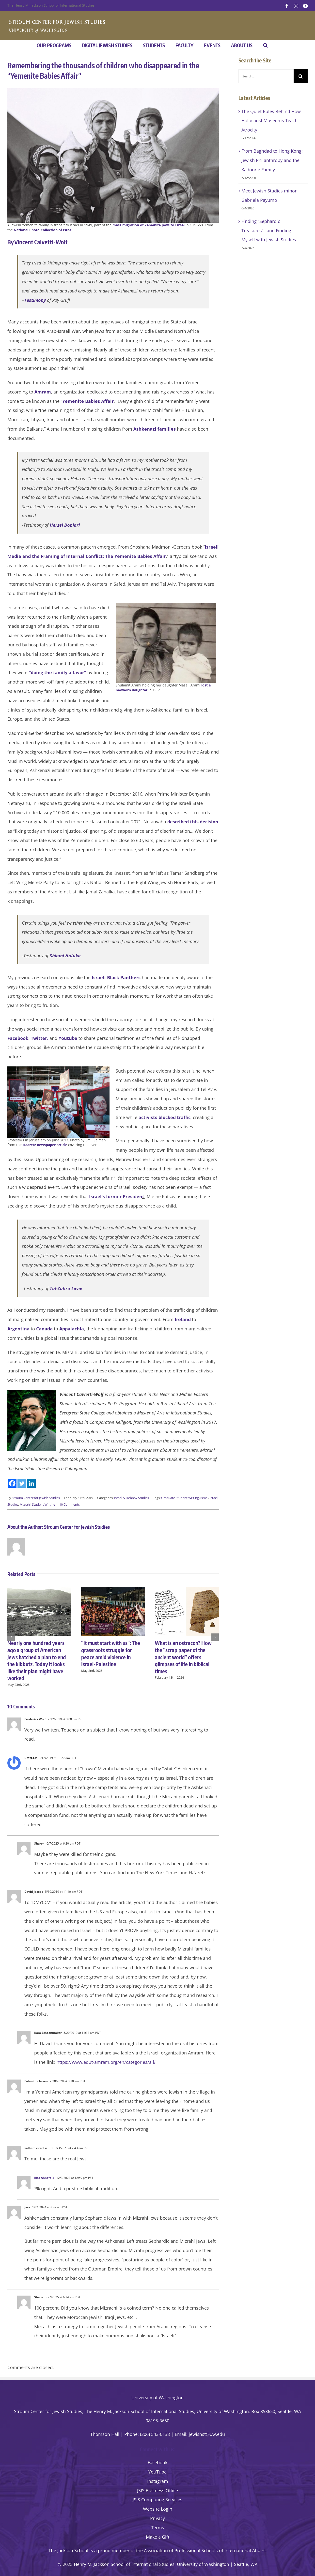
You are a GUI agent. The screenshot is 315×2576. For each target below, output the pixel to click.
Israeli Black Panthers (116, 977)
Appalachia (71, 1329)
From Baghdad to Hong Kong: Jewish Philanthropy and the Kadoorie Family (272, 160)
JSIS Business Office (157, 2490)
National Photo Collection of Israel (43, 230)
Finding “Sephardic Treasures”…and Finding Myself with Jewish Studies (268, 230)
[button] (265, 45)
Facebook (17, 1038)
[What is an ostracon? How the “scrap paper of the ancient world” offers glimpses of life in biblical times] (187, 1590)
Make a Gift (157, 2537)
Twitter (39, 1038)
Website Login (157, 2509)
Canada (44, 1329)
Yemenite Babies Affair (88, 401)
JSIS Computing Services (157, 2500)
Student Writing (43, 1504)
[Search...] (266, 76)
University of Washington (157, 2398)
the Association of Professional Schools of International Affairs (201, 2550)
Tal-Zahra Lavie (66, 1288)
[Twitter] (21, 1483)
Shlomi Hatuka (65, 956)
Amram (42, 392)
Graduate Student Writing (180, 1498)
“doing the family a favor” (57, 672)
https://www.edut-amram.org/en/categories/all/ (106, 2062)
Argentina (18, 1329)
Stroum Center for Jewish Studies (36, 1498)
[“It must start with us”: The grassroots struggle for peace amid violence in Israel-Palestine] (113, 1590)
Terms (157, 2528)
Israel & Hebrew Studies (131, 1498)
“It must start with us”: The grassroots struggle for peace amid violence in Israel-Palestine (110, 1653)
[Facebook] (12, 1483)
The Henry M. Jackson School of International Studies (50, 5)
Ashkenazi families (154, 429)
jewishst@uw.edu (207, 2434)
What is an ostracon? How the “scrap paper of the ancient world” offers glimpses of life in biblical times (183, 1656)
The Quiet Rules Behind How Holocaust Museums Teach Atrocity (271, 120)
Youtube (68, 1038)
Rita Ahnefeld (44, 2178)
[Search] (301, 76)
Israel (204, 1498)
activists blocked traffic (164, 1117)
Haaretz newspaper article (45, 1144)
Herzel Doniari (65, 525)
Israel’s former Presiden (115, 1196)
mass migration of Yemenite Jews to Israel (148, 225)
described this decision (192, 822)
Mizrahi (25, 1504)
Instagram (157, 2481)
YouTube (157, 2472)
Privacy (157, 2518)
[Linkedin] (31, 1483)
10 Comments (69, 1504)
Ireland (183, 1319)
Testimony (35, 300)
